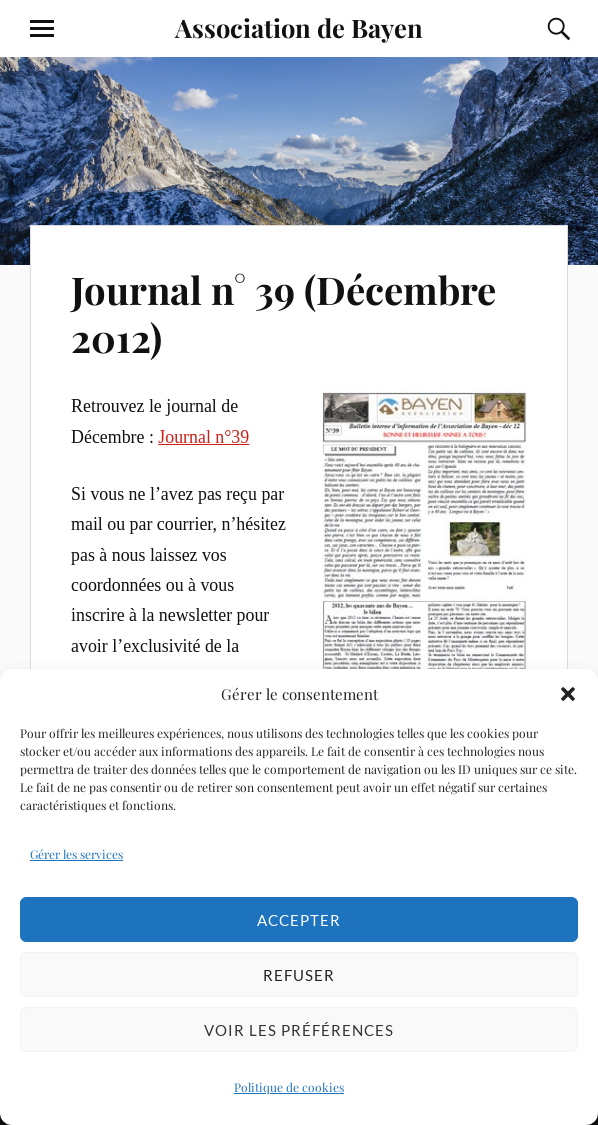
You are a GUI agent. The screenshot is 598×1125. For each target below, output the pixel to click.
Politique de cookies (289, 1087)
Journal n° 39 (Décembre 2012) (283, 313)
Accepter (299, 920)
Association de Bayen (299, 27)
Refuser (299, 975)
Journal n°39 (203, 437)
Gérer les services (76, 854)
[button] (568, 694)
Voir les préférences (299, 1030)
